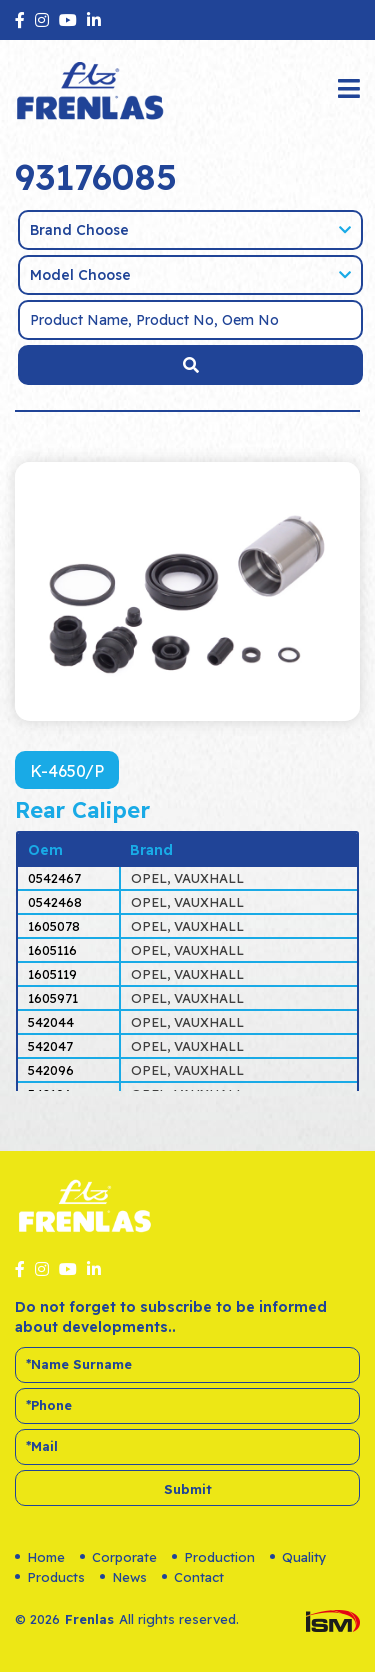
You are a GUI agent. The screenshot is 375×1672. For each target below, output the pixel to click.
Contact (193, 1577)
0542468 (55, 902)
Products (50, 1577)
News (123, 1577)
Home (40, 1557)
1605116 (52, 950)
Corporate (118, 1557)
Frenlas (89, 1619)
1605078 (54, 926)
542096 (51, 1070)
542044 (51, 1022)
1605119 (52, 974)
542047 (50, 1046)
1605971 (53, 998)
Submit (188, 1489)
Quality (298, 1557)
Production (213, 1557)
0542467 (54, 878)
